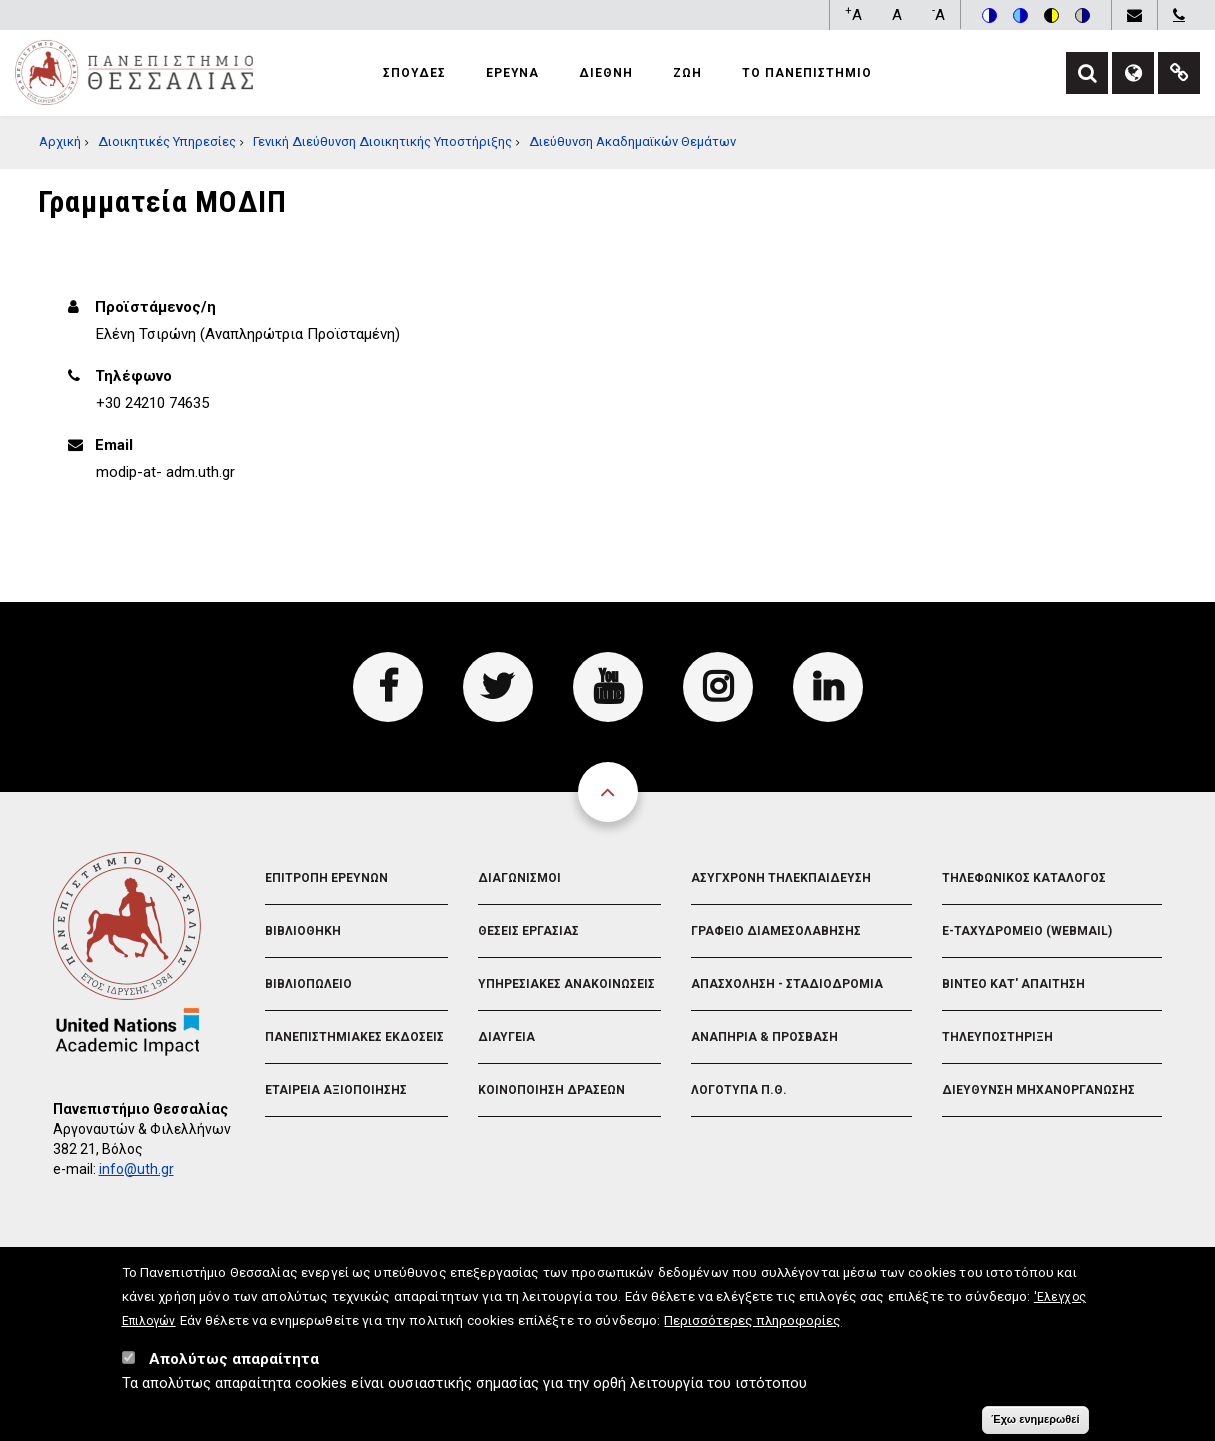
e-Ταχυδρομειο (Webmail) (1027, 931)
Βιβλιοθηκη (303, 931)
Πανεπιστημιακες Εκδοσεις (354, 1037)
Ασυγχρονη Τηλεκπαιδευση (781, 878)
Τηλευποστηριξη (997, 1037)
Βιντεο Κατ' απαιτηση (1013, 984)
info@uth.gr (136, 1169)
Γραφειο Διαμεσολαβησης (776, 931)
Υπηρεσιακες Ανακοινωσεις (566, 984)
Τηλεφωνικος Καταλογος (1024, 878)
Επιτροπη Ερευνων (326, 878)
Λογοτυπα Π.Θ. (739, 1090)
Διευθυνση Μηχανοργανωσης (1038, 1090)
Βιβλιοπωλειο (308, 984)
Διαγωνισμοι (519, 878)
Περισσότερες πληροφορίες (752, 1321)
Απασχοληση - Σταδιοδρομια (787, 984)
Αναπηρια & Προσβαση (764, 1037)
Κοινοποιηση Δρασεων (551, 1090)
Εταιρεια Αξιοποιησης (336, 1090)
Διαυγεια (506, 1037)
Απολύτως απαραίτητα (234, 1360)
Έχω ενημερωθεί (1035, 1420)
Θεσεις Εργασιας (528, 931)
